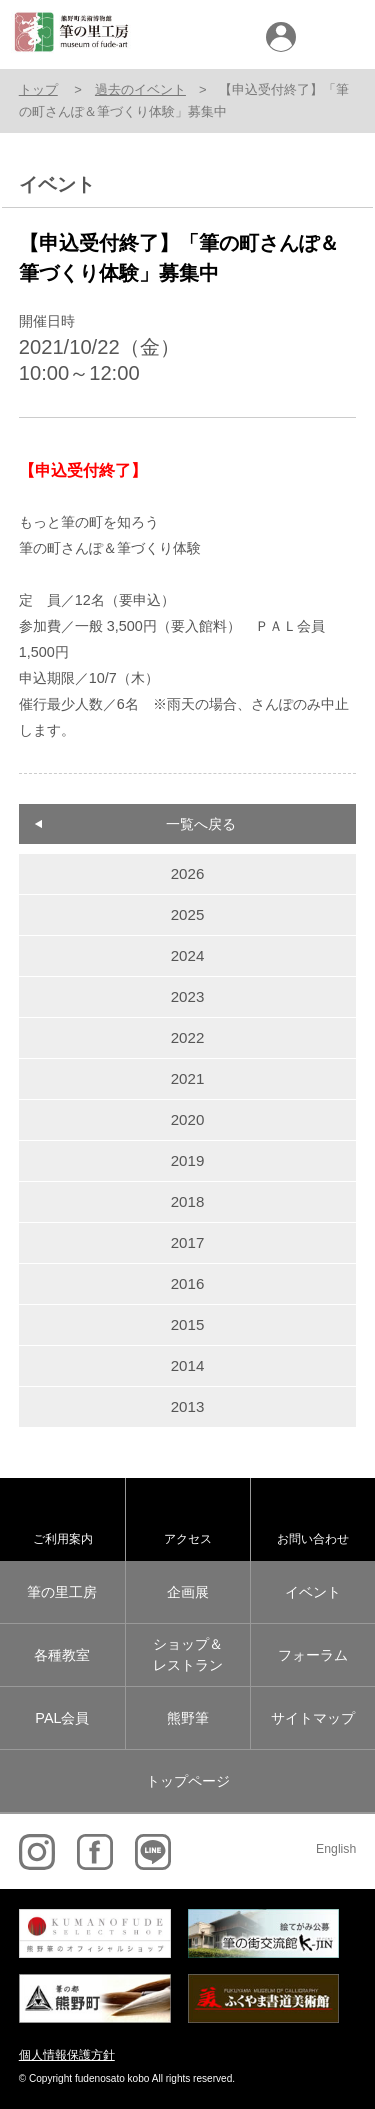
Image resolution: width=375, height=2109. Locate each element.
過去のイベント (140, 89)
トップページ (188, 1781)
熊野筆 (188, 1718)
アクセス (188, 1538)
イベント (313, 1592)
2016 (188, 1283)
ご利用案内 (63, 1538)
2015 (188, 1324)
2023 (188, 996)
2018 (188, 1201)
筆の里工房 (62, 1592)
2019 (188, 1160)
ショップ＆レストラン (188, 1655)
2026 (188, 873)
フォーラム (313, 1655)
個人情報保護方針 (67, 2055)
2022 (188, 1037)
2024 (188, 955)
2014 (188, 1365)
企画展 (188, 1592)
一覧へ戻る (201, 824)
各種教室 (62, 1655)
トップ (38, 89)
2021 (188, 1078)
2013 (188, 1406)
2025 (188, 914)
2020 (188, 1119)
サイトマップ (313, 1718)
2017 (188, 1242)
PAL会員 (62, 1718)
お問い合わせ (313, 1538)
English (336, 1849)
